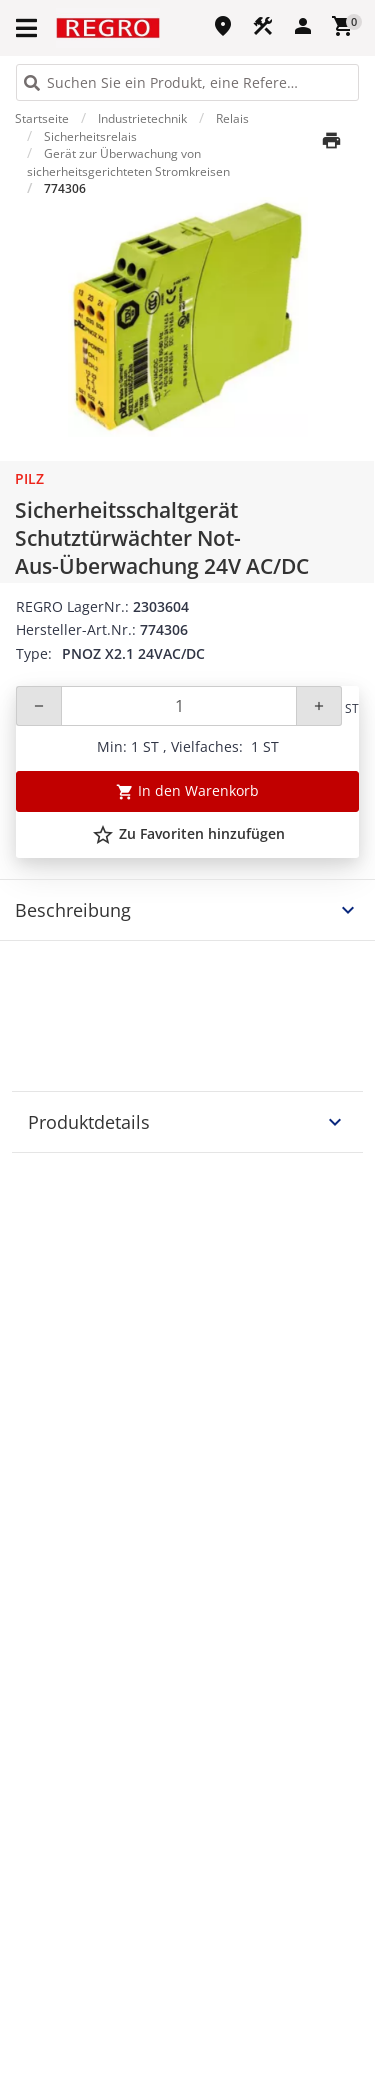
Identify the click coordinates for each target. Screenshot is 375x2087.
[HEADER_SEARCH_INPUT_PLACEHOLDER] (187, 82)
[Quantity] (179, 706)
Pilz (29, 478)
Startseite (42, 118)
